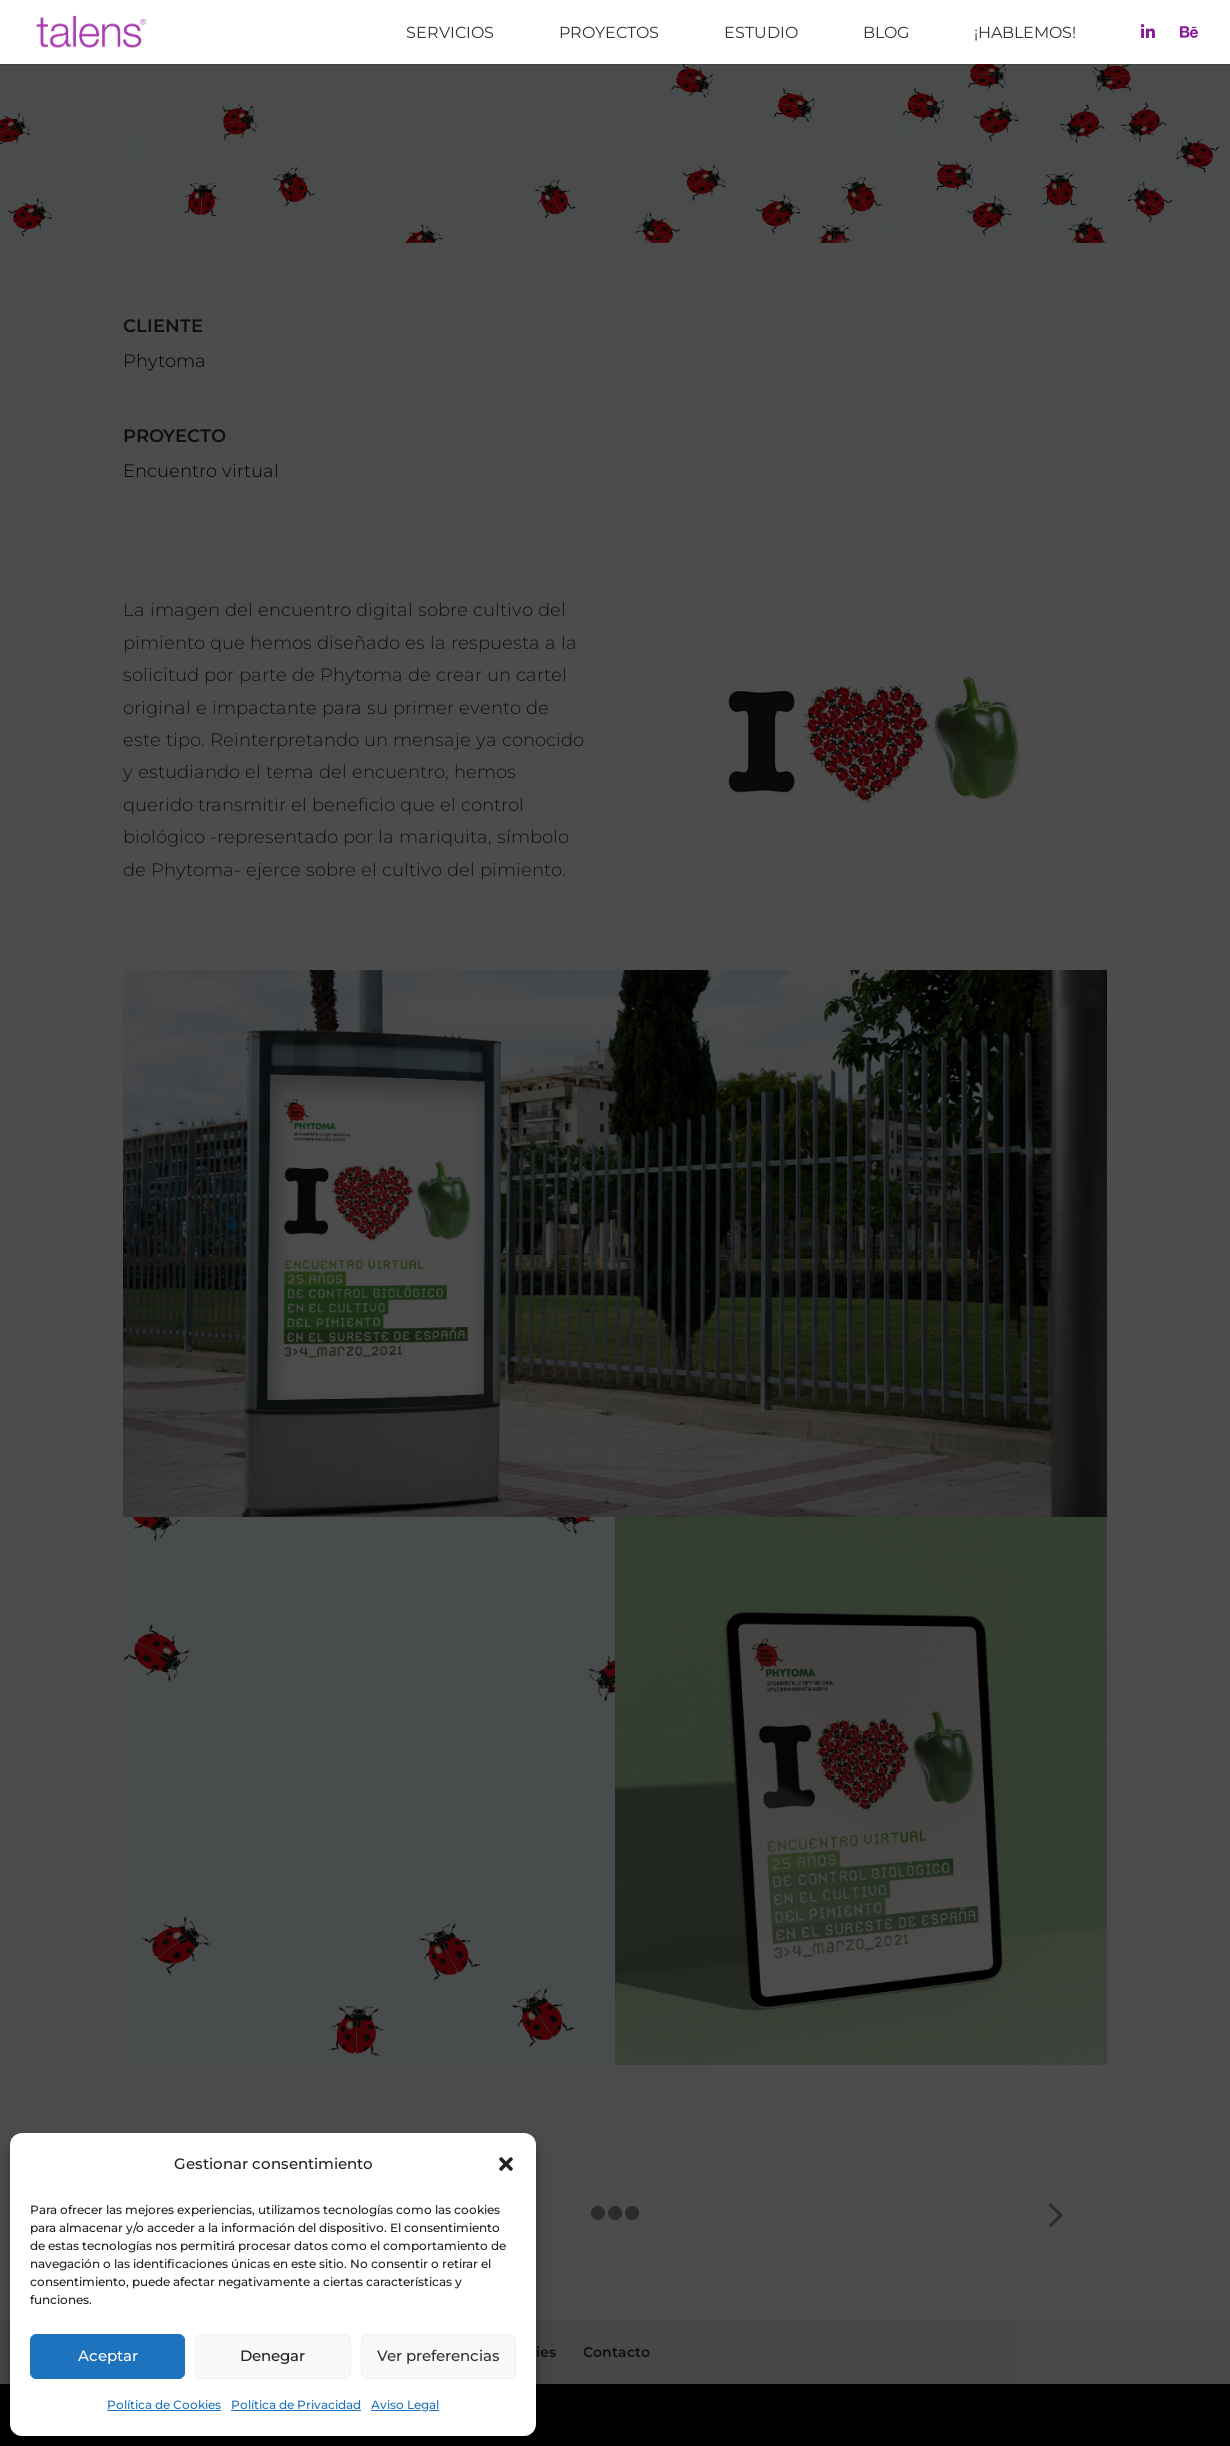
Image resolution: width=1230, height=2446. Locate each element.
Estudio (761, 34)
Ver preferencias (438, 2355)
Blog (886, 34)
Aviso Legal (405, 2404)
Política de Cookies (164, 2404)
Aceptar (108, 2355)
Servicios (450, 34)
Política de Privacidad (296, 2404)
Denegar (272, 2355)
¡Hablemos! (1025, 34)
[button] (506, 2164)
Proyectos (609, 34)
